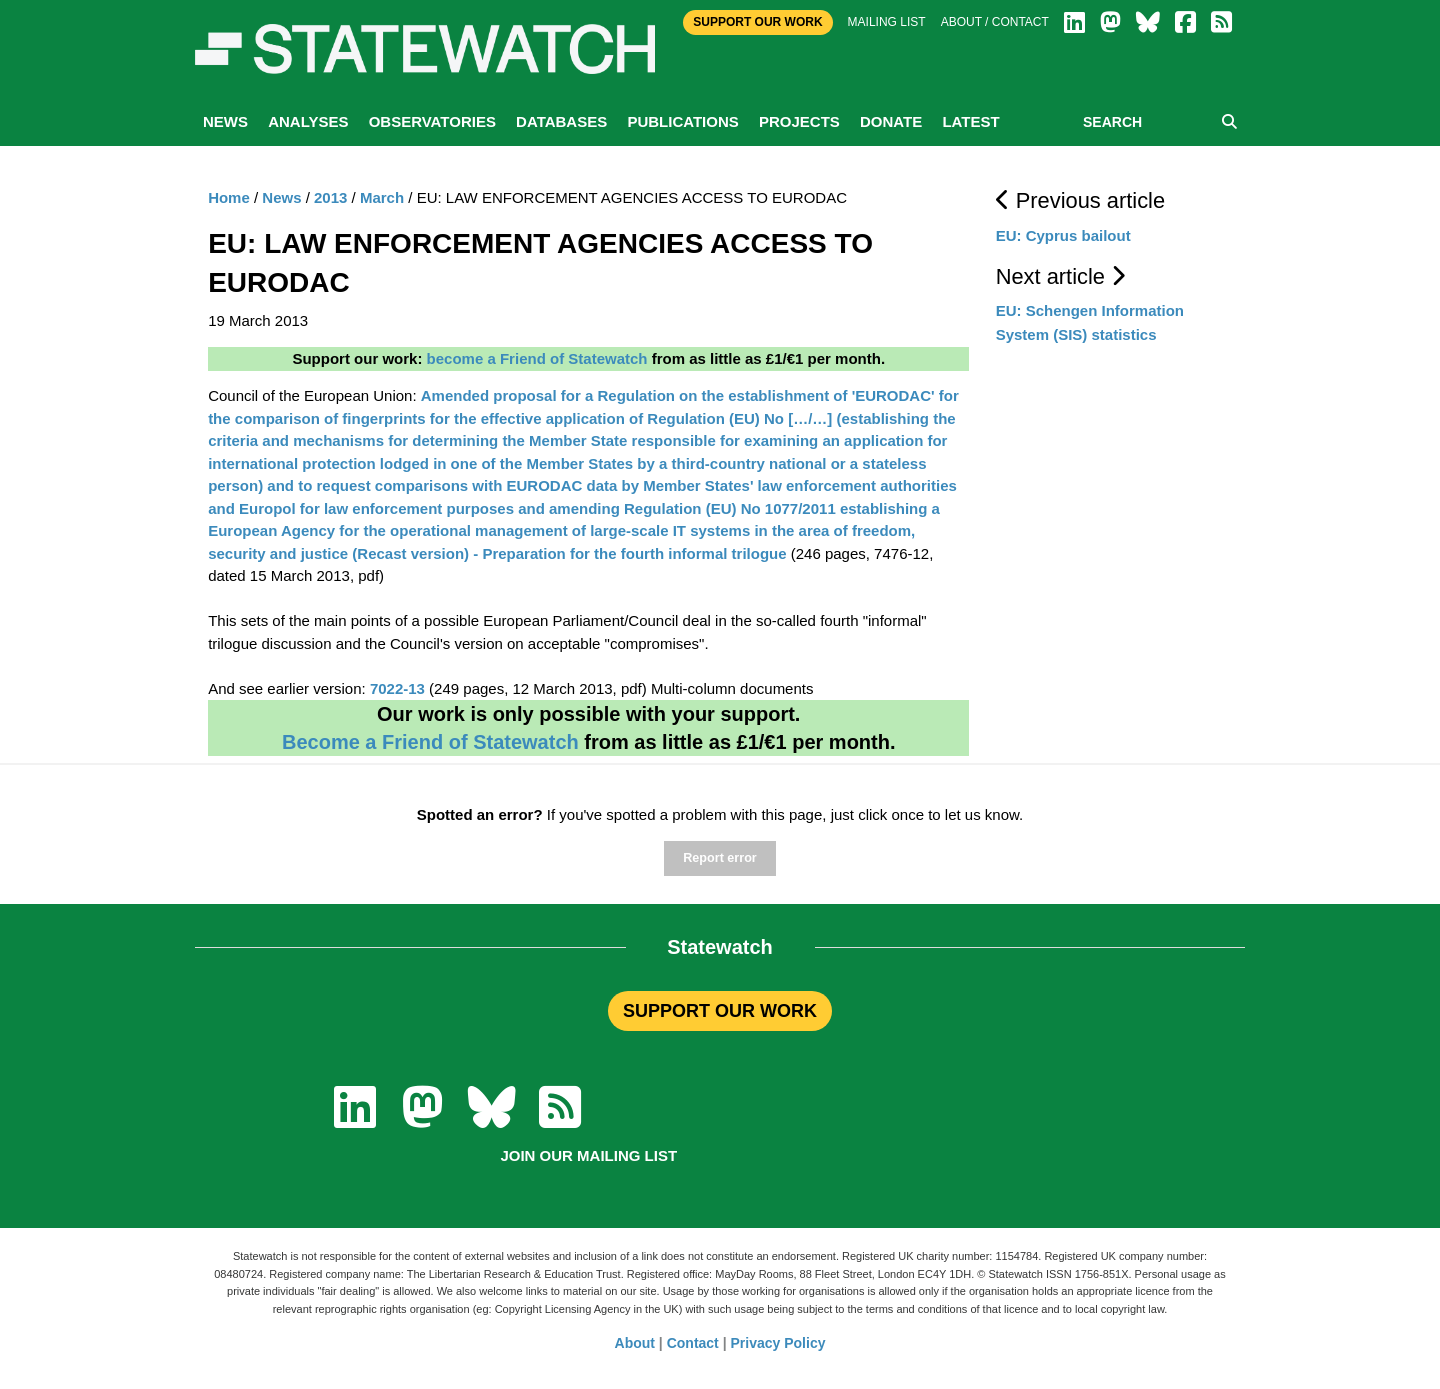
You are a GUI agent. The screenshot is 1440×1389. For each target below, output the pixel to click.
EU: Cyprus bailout (1063, 235)
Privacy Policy (778, 1343)
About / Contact (995, 22)
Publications (682, 121)
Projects (799, 121)
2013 (330, 197)
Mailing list (887, 22)
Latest (970, 121)
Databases (561, 121)
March (382, 197)
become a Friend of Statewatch (537, 358)
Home (229, 197)
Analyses (308, 121)
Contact (693, 1343)
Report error (719, 858)
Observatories (432, 121)
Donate (891, 121)
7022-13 (397, 688)
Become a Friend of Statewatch (430, 742)
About (635, 1343)
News (225, 121)
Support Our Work (757, 22)
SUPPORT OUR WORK (720, 1011)
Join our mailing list (588, 1155)
